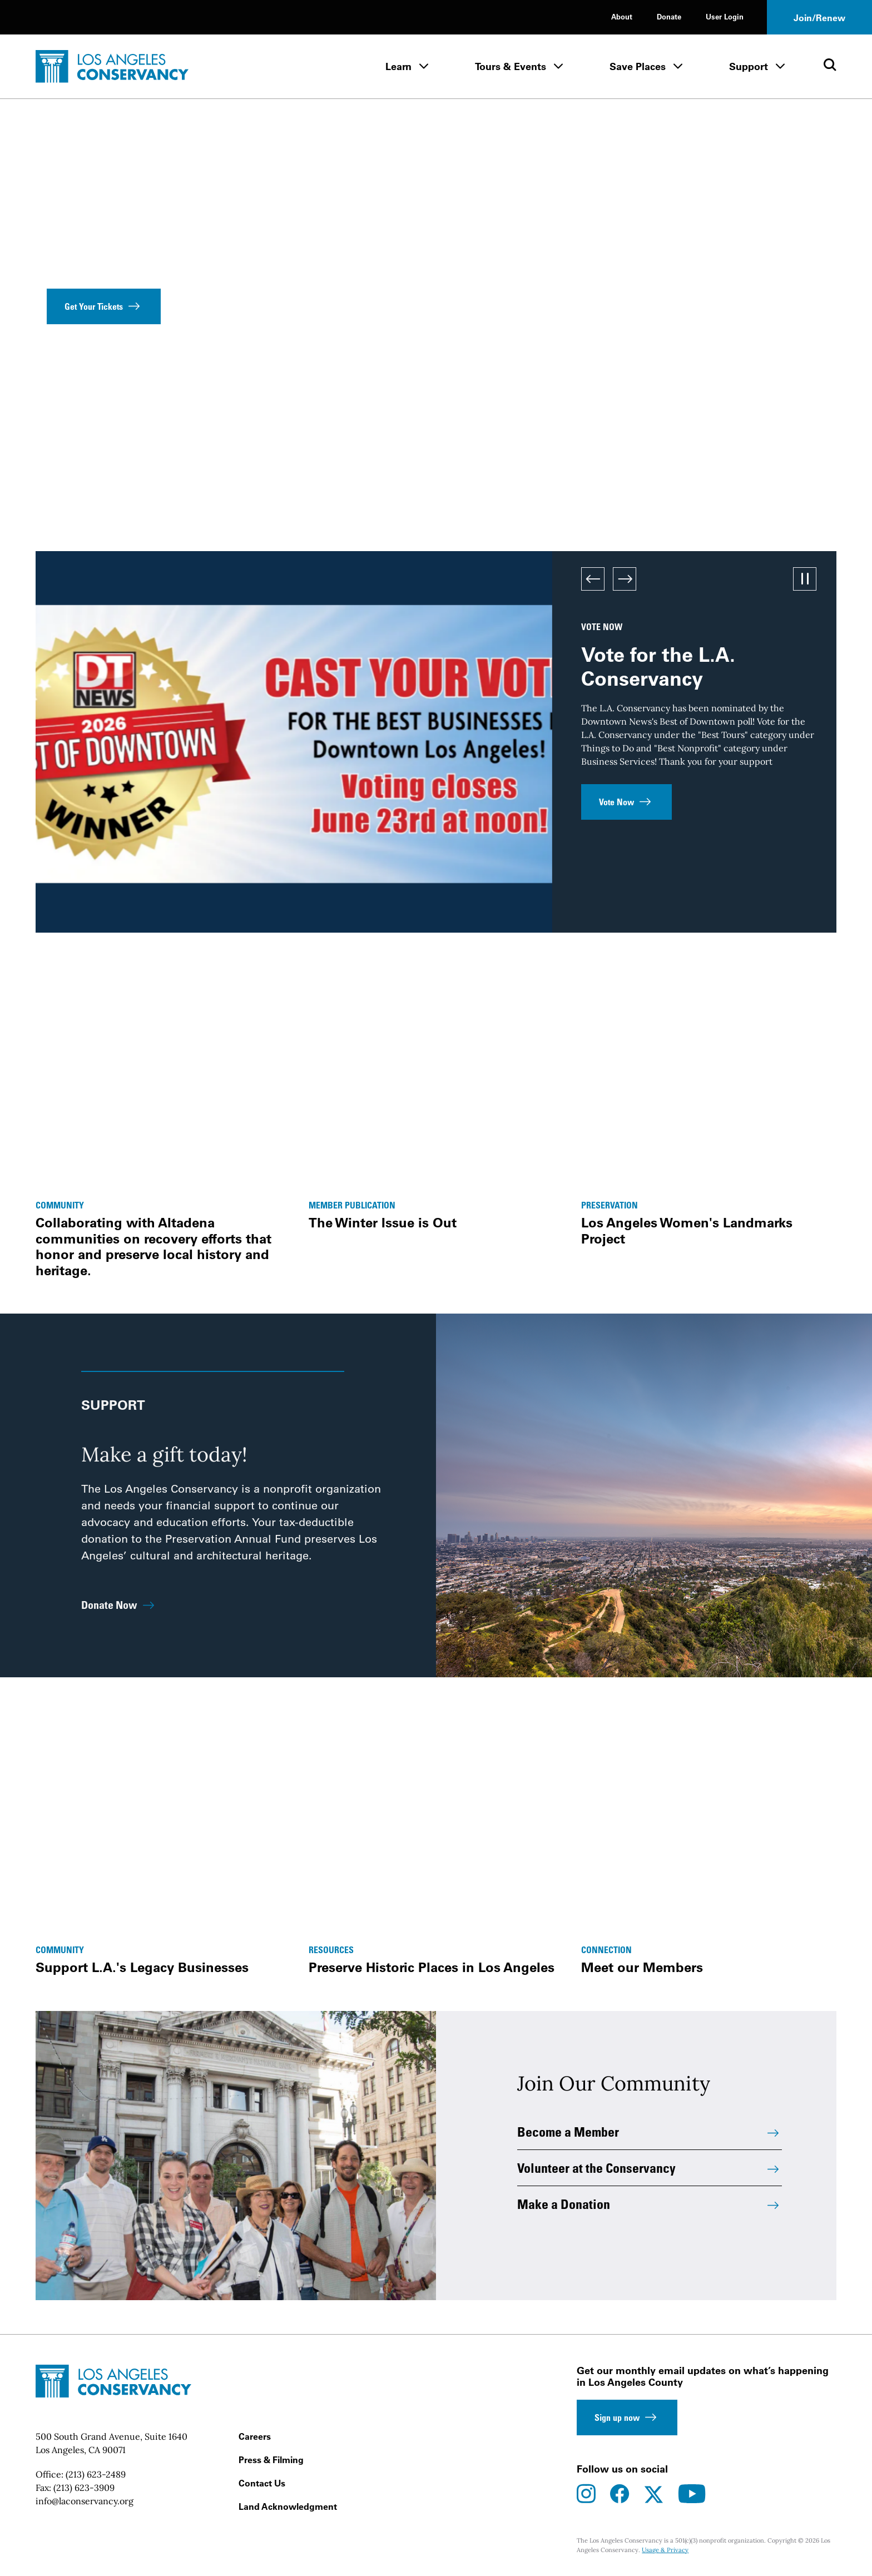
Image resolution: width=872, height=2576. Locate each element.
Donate (669, 16)
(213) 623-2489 (96, 2474)
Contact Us (262, 2483)
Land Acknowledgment (288, 2506)
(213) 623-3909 (84, 2487)
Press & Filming (271, 2459)
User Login (725, 16)
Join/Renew (819, 17)
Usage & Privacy (665, 2550)
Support (748, 66)
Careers (255, 2436)
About (621, 16)
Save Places (638, 66)
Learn (398, 66)
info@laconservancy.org (84, 2500)
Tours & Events (510, 66)
